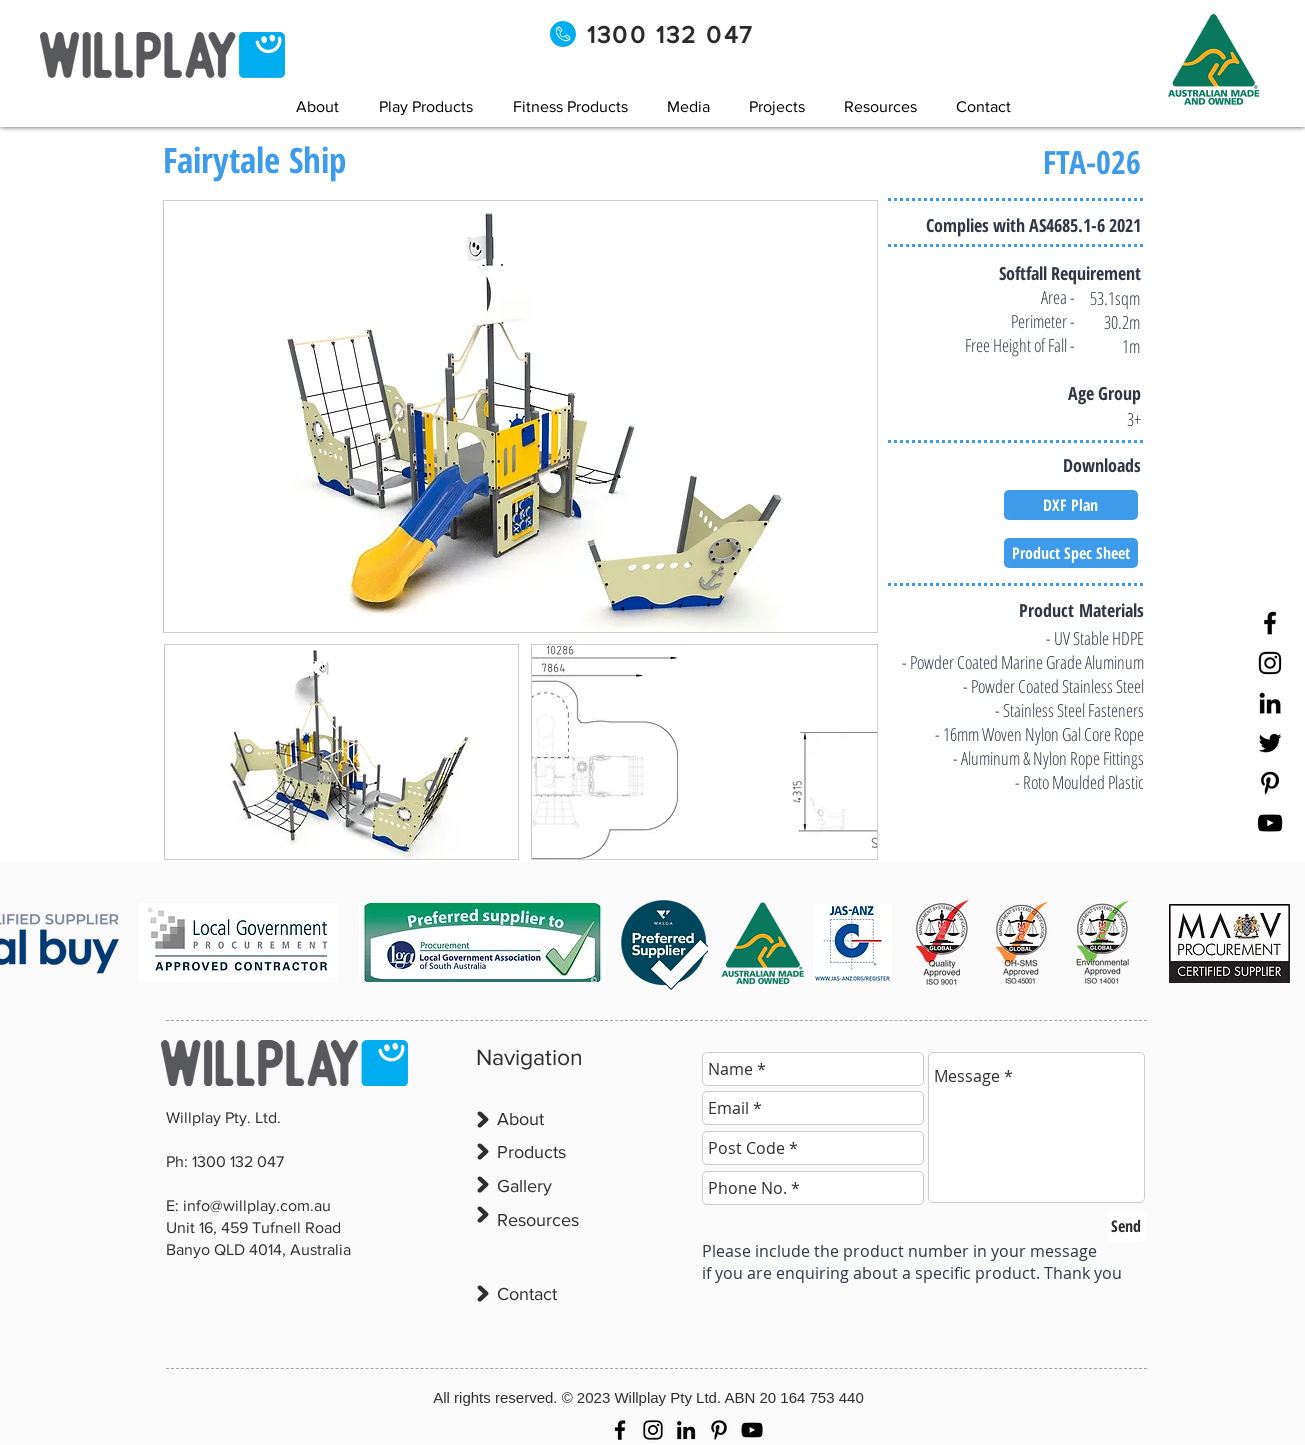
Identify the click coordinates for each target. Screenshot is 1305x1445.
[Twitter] (1270, 743)
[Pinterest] (1270, 783)
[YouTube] (1270, 823)
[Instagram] (1270, 663)
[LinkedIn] (1270, 703)
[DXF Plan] (1071, 505)
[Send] (1126, 1226)
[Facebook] (1270, 623)
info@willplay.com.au (257, 1205)
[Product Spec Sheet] (1071, 553)
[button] (689, 106)
